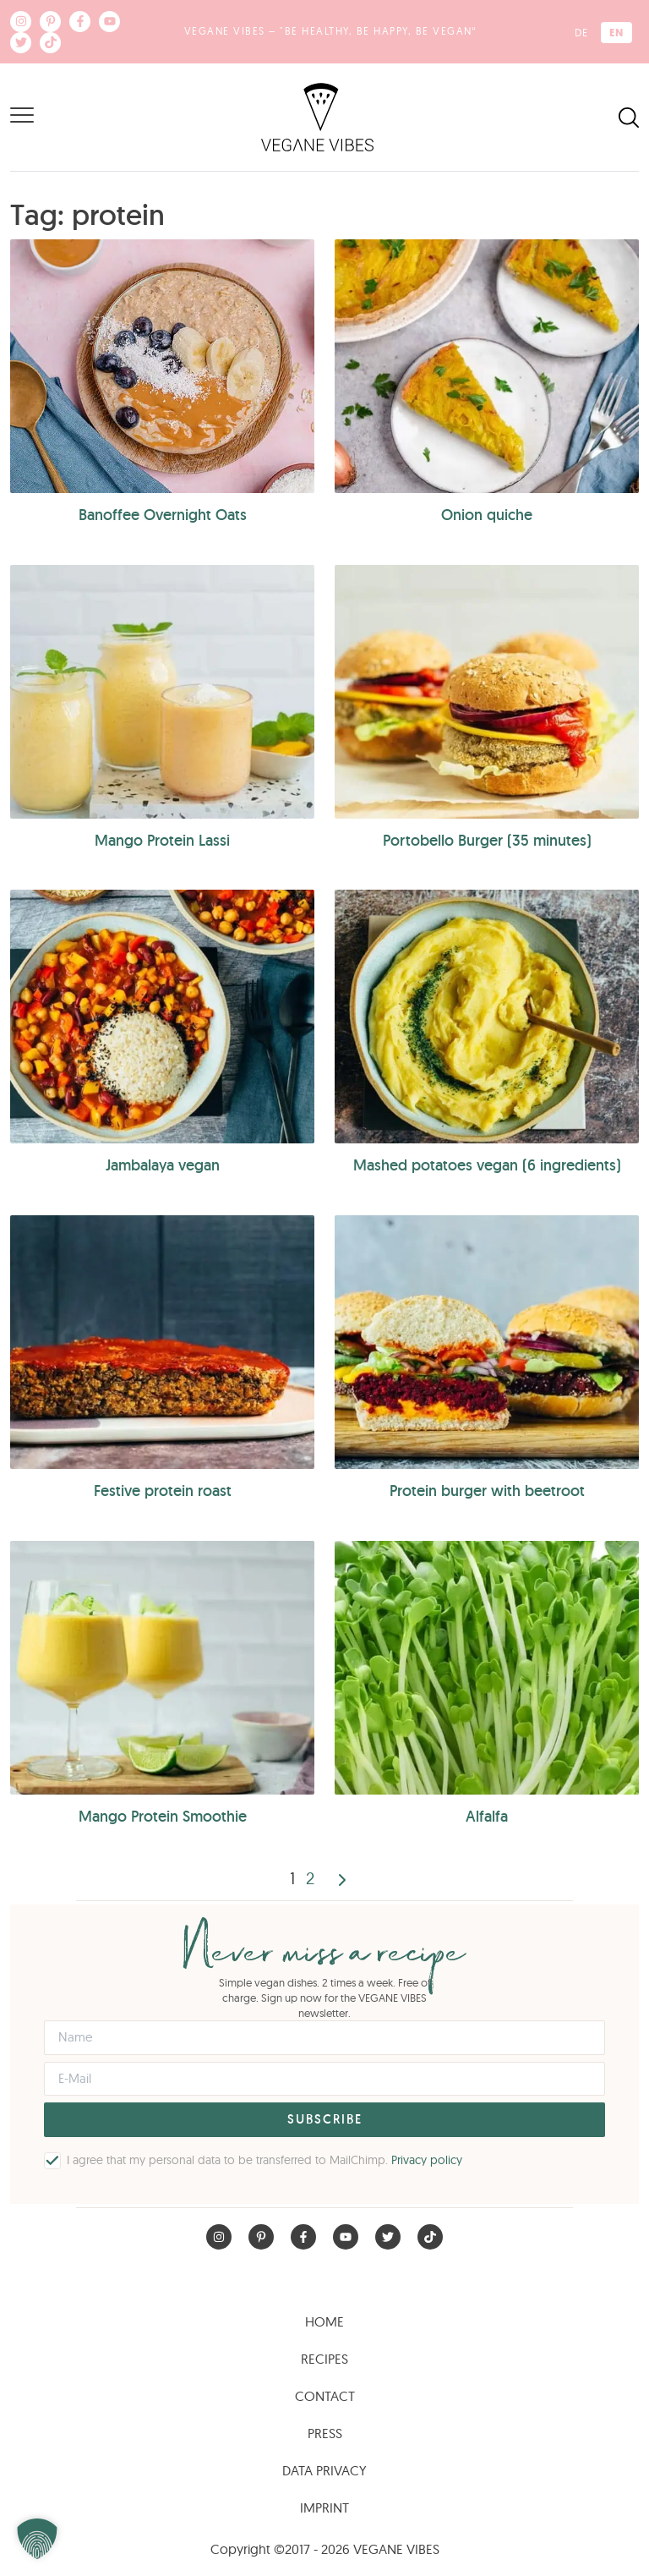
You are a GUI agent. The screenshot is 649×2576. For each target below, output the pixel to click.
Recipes (324, 2358)
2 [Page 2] (310, 1877)
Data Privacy (324, 2470)
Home (324, 2321)
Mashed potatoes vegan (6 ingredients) (487, 1165)
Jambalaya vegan (163, 1165)
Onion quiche (486, 514)
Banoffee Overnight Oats (163, 514)
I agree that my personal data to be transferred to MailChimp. (264, 2160)
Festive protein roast (163, 1490)
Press (325, 2433)
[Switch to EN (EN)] (616, 32)
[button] (37, 2539)
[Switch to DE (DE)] (581, 32)
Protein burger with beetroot (487, 1490)
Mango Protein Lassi (162, 840)
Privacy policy (426, 2160)
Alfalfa (487, 1816)
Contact (325, 2395)
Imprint (324, 2507)
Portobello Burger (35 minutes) (487, 840)
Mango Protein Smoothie (163, 1816)
